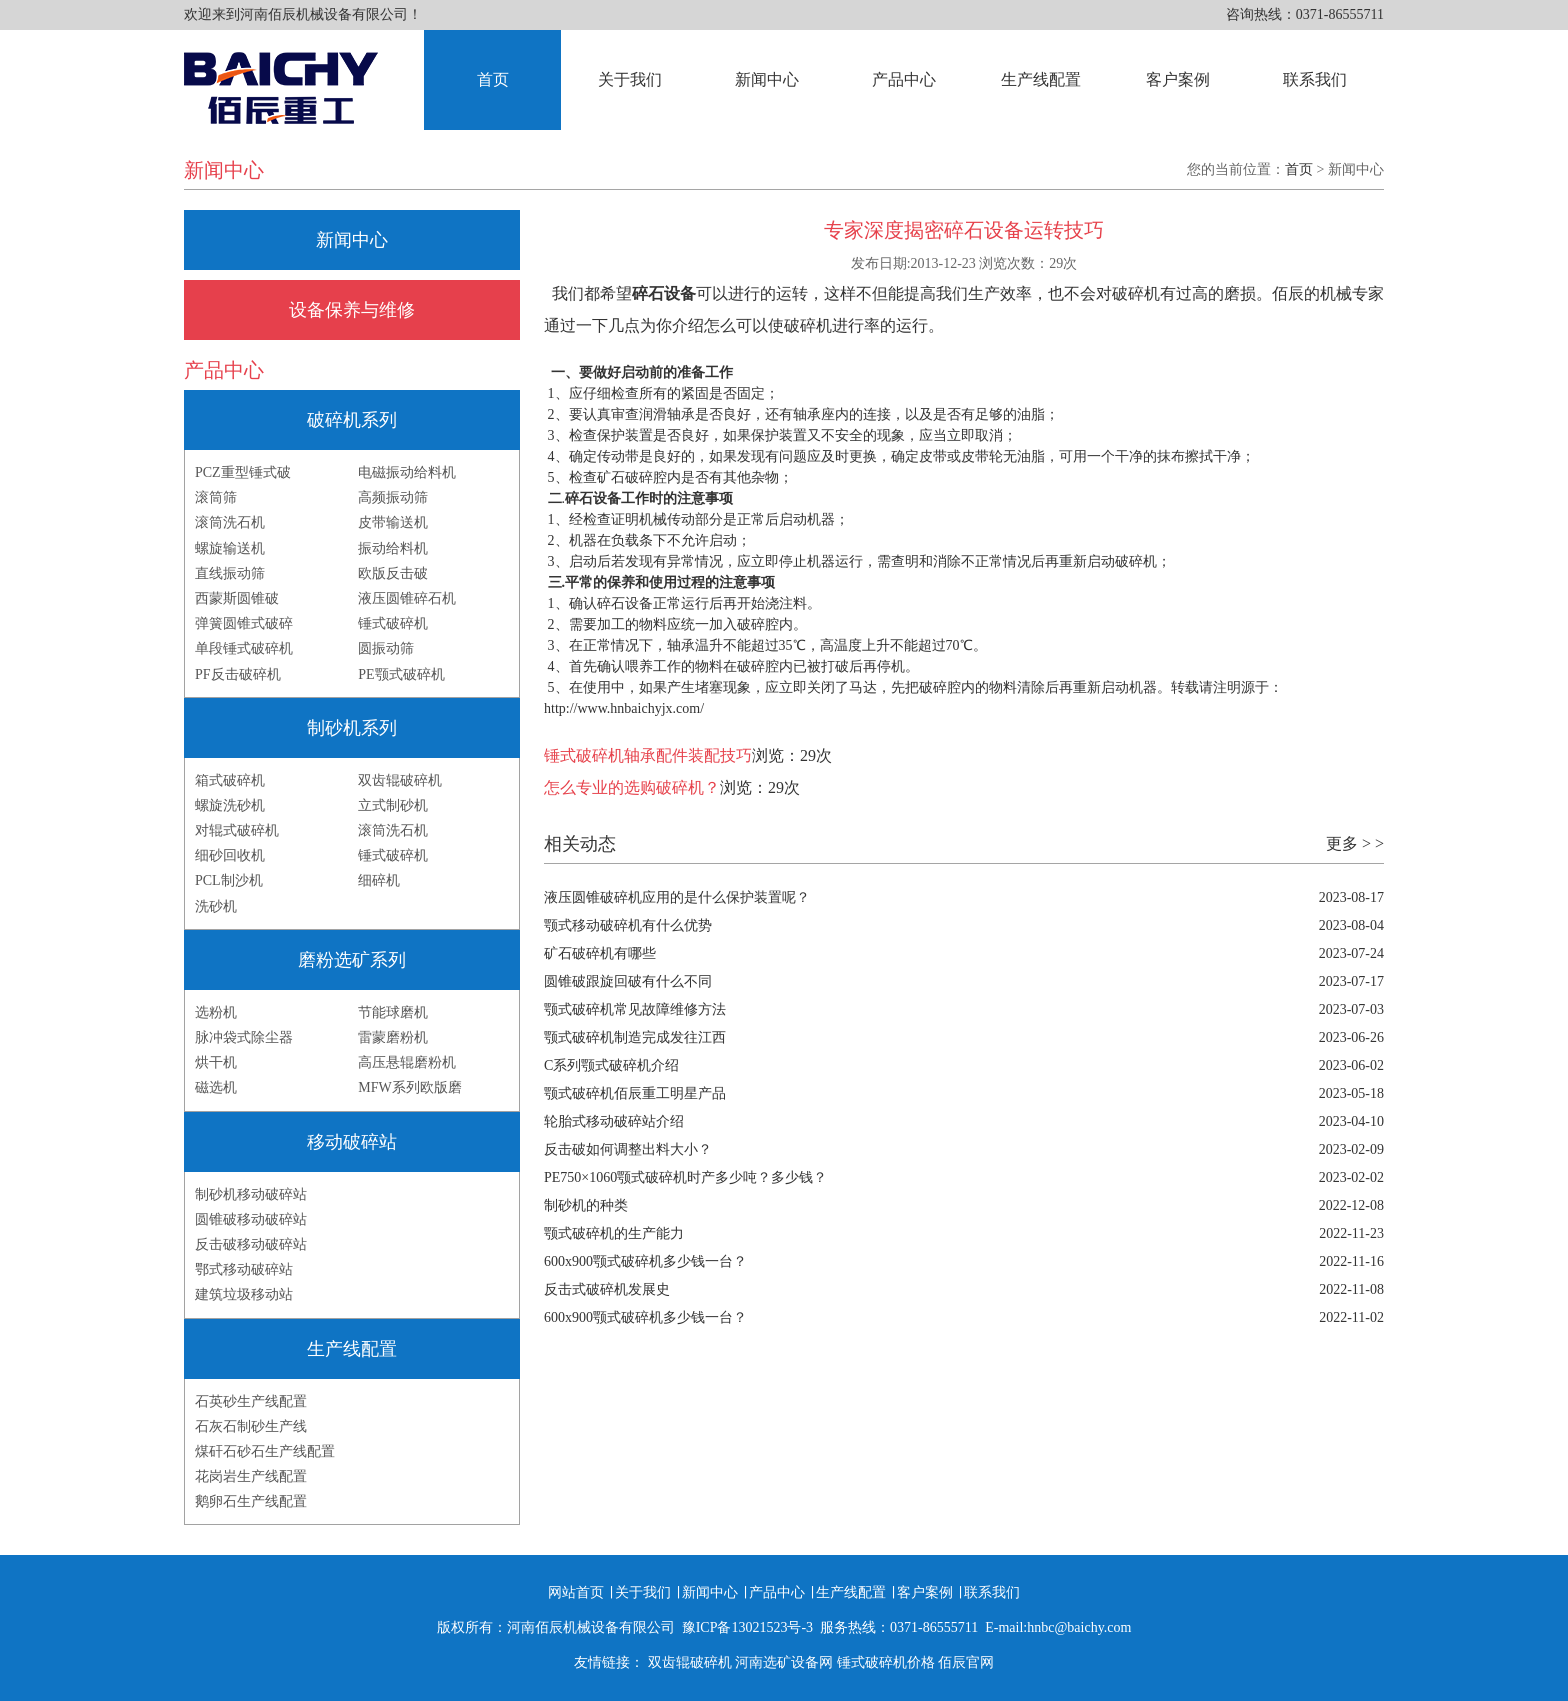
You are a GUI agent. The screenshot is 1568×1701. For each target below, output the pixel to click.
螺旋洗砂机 (230, 805)
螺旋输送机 (230, 548)
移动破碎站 (352, 1142)
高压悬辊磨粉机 (407, 1062)
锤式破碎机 (393, 623)
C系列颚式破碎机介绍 (611, 1065)
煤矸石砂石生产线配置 (265, 1451)
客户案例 (1178, 79)
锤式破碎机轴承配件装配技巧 (648, 755)
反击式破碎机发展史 (607, 1289)
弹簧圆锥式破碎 (244, 623)
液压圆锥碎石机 (407, 598)
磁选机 (216, 1087)
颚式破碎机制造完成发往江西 (635, 1037)
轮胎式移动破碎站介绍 (614, 1121)
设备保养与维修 (352, 310)
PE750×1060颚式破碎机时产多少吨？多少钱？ (685, 1177)
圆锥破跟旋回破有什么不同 (628, 981)
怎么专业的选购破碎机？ (632, 787)
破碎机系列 (352, 420)
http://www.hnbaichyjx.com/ (624, 708)
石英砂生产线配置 (251, 1401)
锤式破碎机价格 (886, 1662)
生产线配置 (1041, 79)
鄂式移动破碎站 (244, 1269)
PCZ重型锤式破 (243, 472)
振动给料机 (393, 548)
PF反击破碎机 (238, 674)
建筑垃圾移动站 (244, 1294)
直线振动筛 (230, 573)
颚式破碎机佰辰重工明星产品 (635, 1093)
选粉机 (216, 1012)
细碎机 (379, 880)
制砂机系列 (352, 728)
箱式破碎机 (230, 780)
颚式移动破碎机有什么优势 (628, 925)
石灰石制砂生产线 (251, 1426)
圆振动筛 (386, 648)
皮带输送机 (393, 522)
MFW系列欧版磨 (409, 1087)
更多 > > (1355, 843)
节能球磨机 (393, 1012)
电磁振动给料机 (407, 472)
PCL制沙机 (229, 880)
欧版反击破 (393, 573)
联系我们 (1315, 79)
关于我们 (630, 79)
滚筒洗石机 (230, 522)
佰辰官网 (966, 1662)
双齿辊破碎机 (400, 780)
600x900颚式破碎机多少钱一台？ (645, 1261)
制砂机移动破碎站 (251, 1194)
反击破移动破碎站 (251, 1244)
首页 (493, 79)
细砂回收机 (230, 855)
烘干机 (216, 1062)
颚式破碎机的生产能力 (614, 1233)
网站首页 (576, 1592)
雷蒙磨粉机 (393, 1037)
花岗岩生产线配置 (251, 1476)
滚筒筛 (216, 497)
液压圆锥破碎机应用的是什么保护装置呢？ (677, 897)
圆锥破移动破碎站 (251, 1219)
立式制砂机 (393, 805)
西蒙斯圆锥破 (237, 598)
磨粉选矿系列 (352, 960)
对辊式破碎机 (237, 830)
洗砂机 (216, 906)
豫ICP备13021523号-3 (747, 1627)
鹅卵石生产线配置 (251, 1501)
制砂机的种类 (586, 1205)
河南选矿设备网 (784, 1662)
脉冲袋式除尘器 (244, 1037)
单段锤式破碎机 (244, 648)
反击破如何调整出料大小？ (628, 1149)
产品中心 (904, 79)
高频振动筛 (393, 497)
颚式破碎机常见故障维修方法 (635, 1009)
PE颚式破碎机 (401, 674)
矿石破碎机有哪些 (600, 953)
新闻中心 (767, 79)
